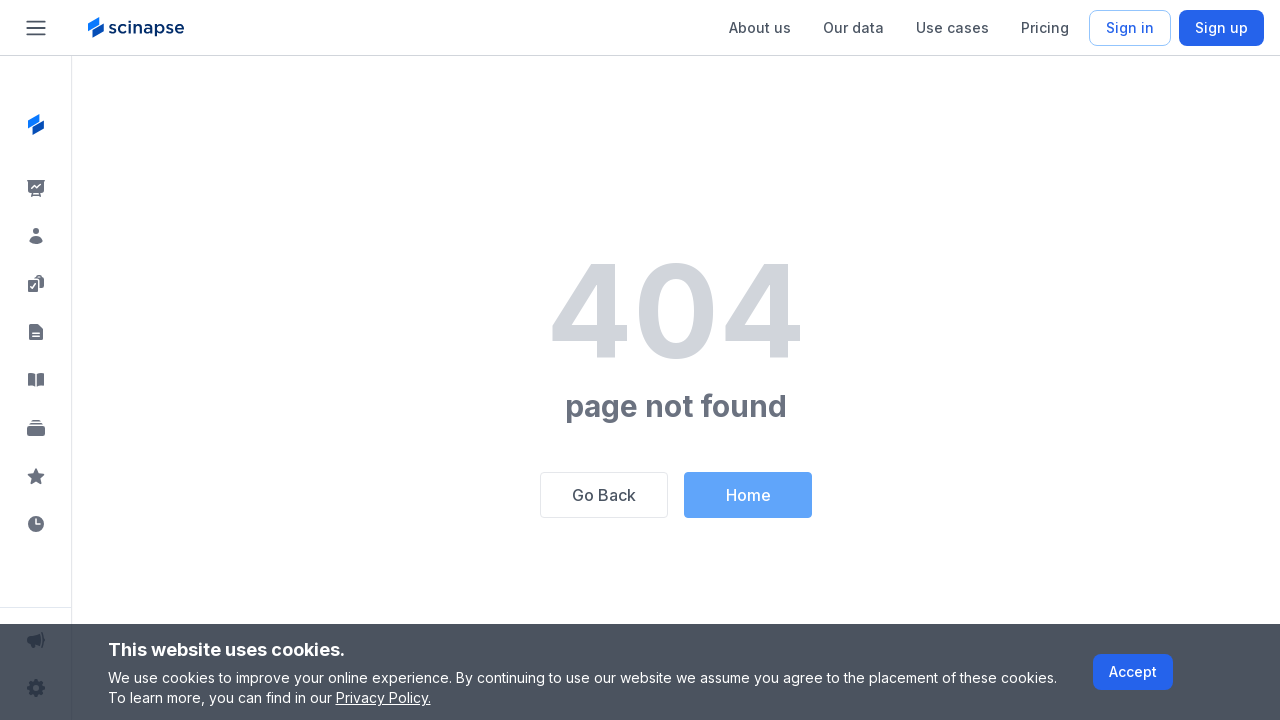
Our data (853, 27)
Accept (1133, 671)
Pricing (1045, 27)
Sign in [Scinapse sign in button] (1130, 27)
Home (748, 495)
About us (760, 27)
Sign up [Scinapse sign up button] (1221, 27)
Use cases (952, 27)
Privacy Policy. (383, 697)
